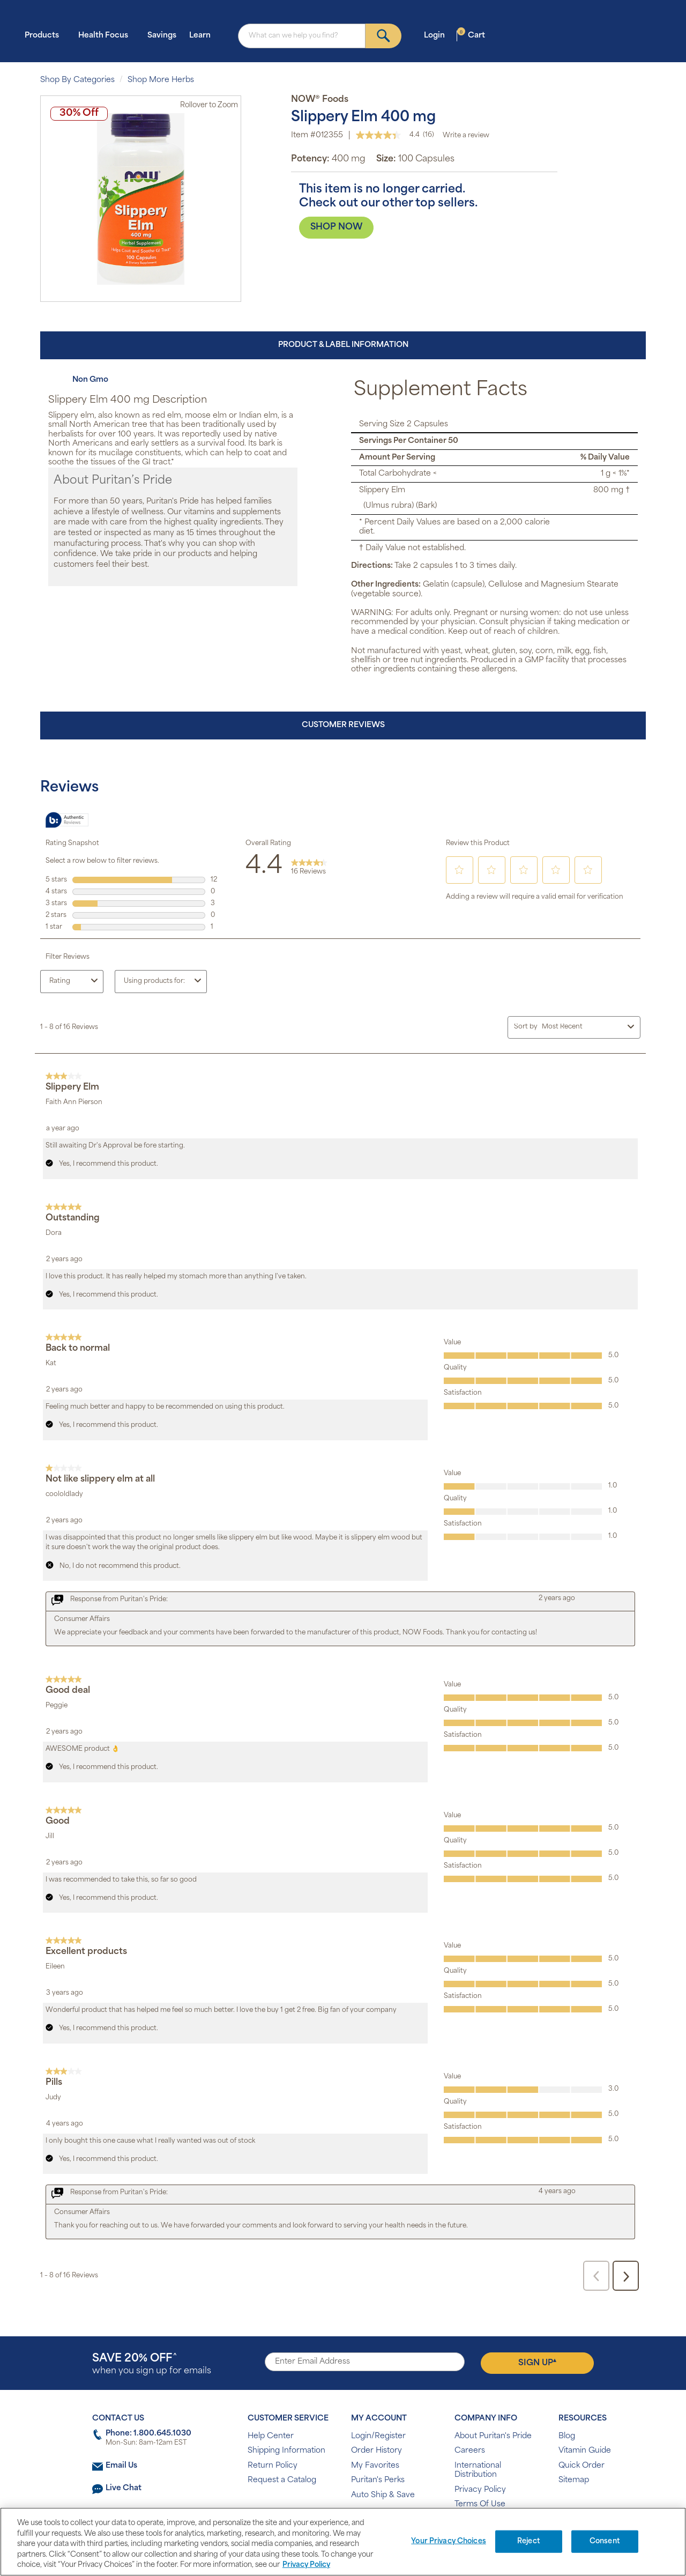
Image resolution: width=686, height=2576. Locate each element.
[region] (343, 2541)
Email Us (121, 2466)
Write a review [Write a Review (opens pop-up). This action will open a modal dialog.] (466, 135)
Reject (528, 2541)
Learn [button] (203, 35)
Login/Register (378, 2436)
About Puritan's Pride (493, 2436)
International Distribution (477, 2470)
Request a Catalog (282, 2480)
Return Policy (272, 2466)
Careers (469, 2451)
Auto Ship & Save (383, 2495)
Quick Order (581, 2466)
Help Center (271, 2436)
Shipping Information (286, 2451)
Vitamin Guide (584, 2451)
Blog (566, 2436)
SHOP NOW (336, 227)
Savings (161, 36)
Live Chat (123, 2488)
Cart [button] (471, 35)
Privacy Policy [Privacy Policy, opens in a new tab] (306, 2565)
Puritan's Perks (378, 2480)
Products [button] (45, 35)
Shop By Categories (77, 80)
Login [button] (437, 35)
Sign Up (537, 2362)
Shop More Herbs (161, 80)
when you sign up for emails (151, 2364)
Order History (376, 2451)
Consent (605, 2541)
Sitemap (573, 2480)
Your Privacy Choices (448, 2541)
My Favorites (375, 2466)
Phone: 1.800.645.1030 (148, 2434)
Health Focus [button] (106, 35)
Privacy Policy (480, 2490)
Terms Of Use (479, 2504)
